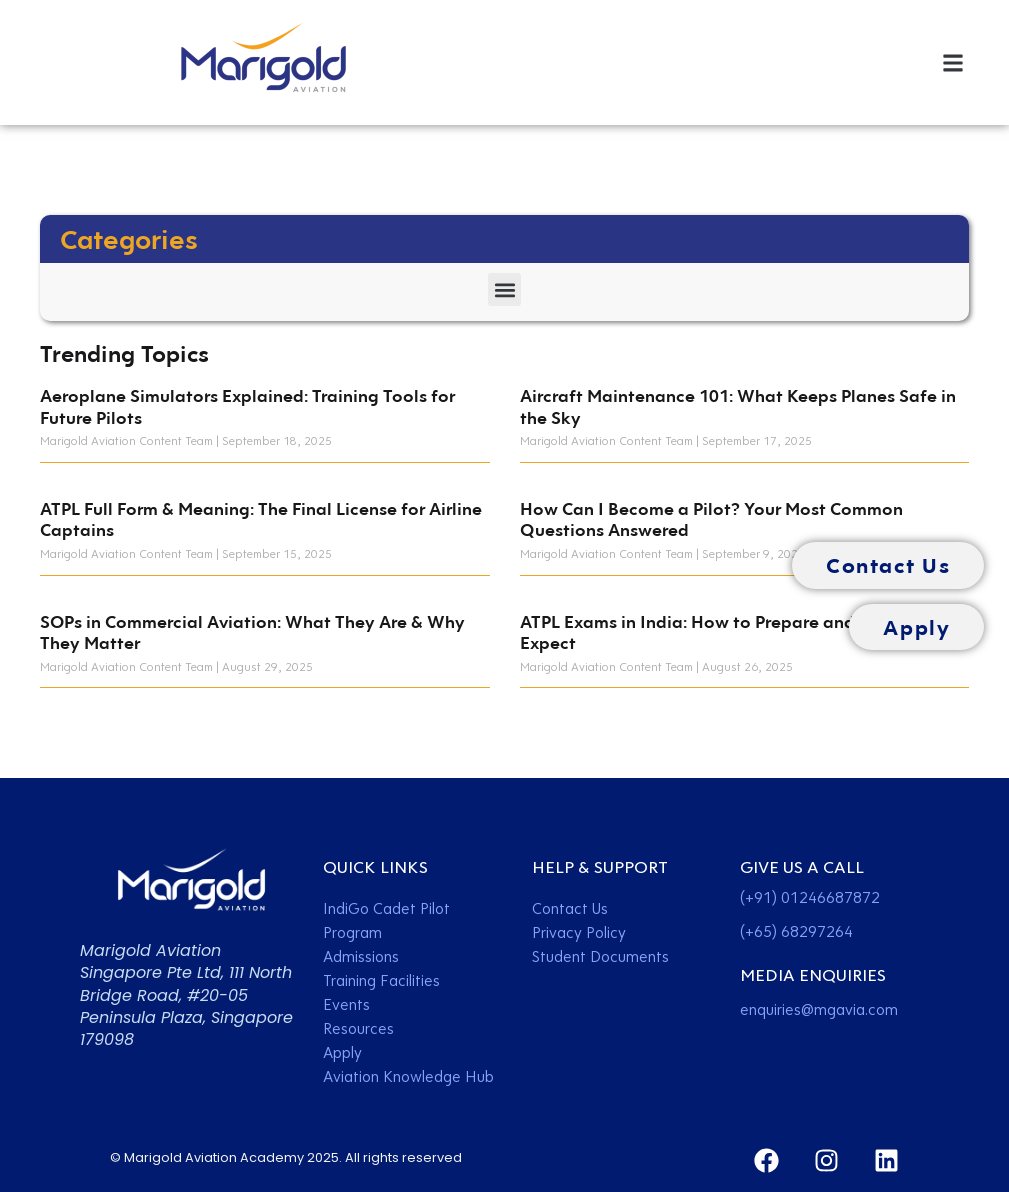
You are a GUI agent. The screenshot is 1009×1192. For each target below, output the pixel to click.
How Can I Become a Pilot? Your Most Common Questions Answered (711, 519)
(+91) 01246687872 (810, 897)
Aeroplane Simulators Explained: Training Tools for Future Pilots (247, 406)
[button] (952, 62)
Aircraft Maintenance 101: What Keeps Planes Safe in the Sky (738, 406)
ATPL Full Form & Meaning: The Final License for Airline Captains (261, 519)
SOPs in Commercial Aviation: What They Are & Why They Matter (252, 632)
